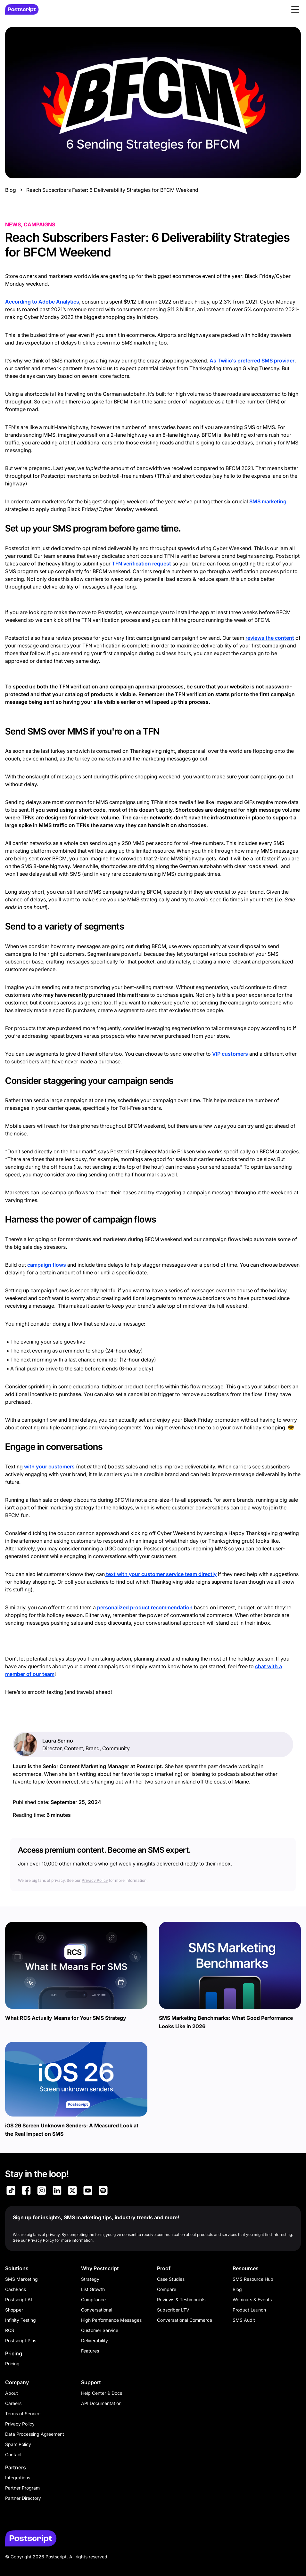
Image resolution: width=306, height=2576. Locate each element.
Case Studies (171, 2279)
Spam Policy (18, 2444)
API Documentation (101, 2403)
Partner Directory (23, 2498)
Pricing (12, 2363)
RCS (9, 2330)
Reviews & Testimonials (181, 2299)
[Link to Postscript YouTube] (88, 2191)
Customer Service (99, 2330)
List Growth (93, 2289)
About (11, 2393)
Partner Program (22, 2488)
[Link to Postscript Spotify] (103, 2191)
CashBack (15, 2289)
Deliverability (94, 2340)
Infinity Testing (20, 2320)
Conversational (96, 2309)
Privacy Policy (95, 1880)
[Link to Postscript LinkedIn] (57, 2191)
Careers (13, 2403)
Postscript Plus (20, 2340)
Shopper (14, 2309)
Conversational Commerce (184, 2320)
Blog (10, 190)
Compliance (93, 2299)
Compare (166, 2289)
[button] (295, 9)
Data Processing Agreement (34, 2434)
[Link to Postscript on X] (72, 2191)
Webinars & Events (252, 2299)
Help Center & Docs (101, 2393)
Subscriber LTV (173, 2309)
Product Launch (249, 2309)
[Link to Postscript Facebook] (26, 2191)
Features (90, 2350)
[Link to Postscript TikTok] (11, 2191)
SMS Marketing (21, 2279)
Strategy (90, 2279)
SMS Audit (244, 2320)
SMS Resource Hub (253, 2279)
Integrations (17, 2477)
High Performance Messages (111, 2320)
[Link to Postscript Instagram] (41, 2191)
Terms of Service (22, 2413)
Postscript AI (18, 2299)
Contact (13, 2454)
